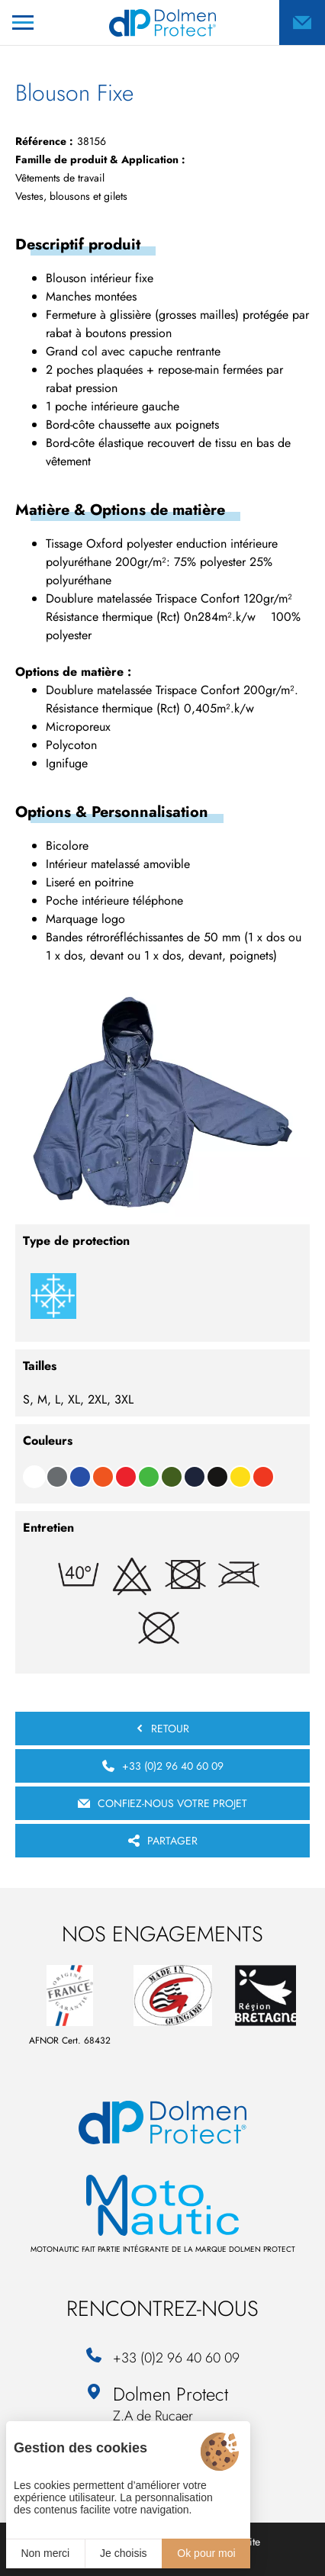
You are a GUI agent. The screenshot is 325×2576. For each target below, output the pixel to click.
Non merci (45, 2553)
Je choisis (123, 2553)
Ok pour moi (206, 2553)
